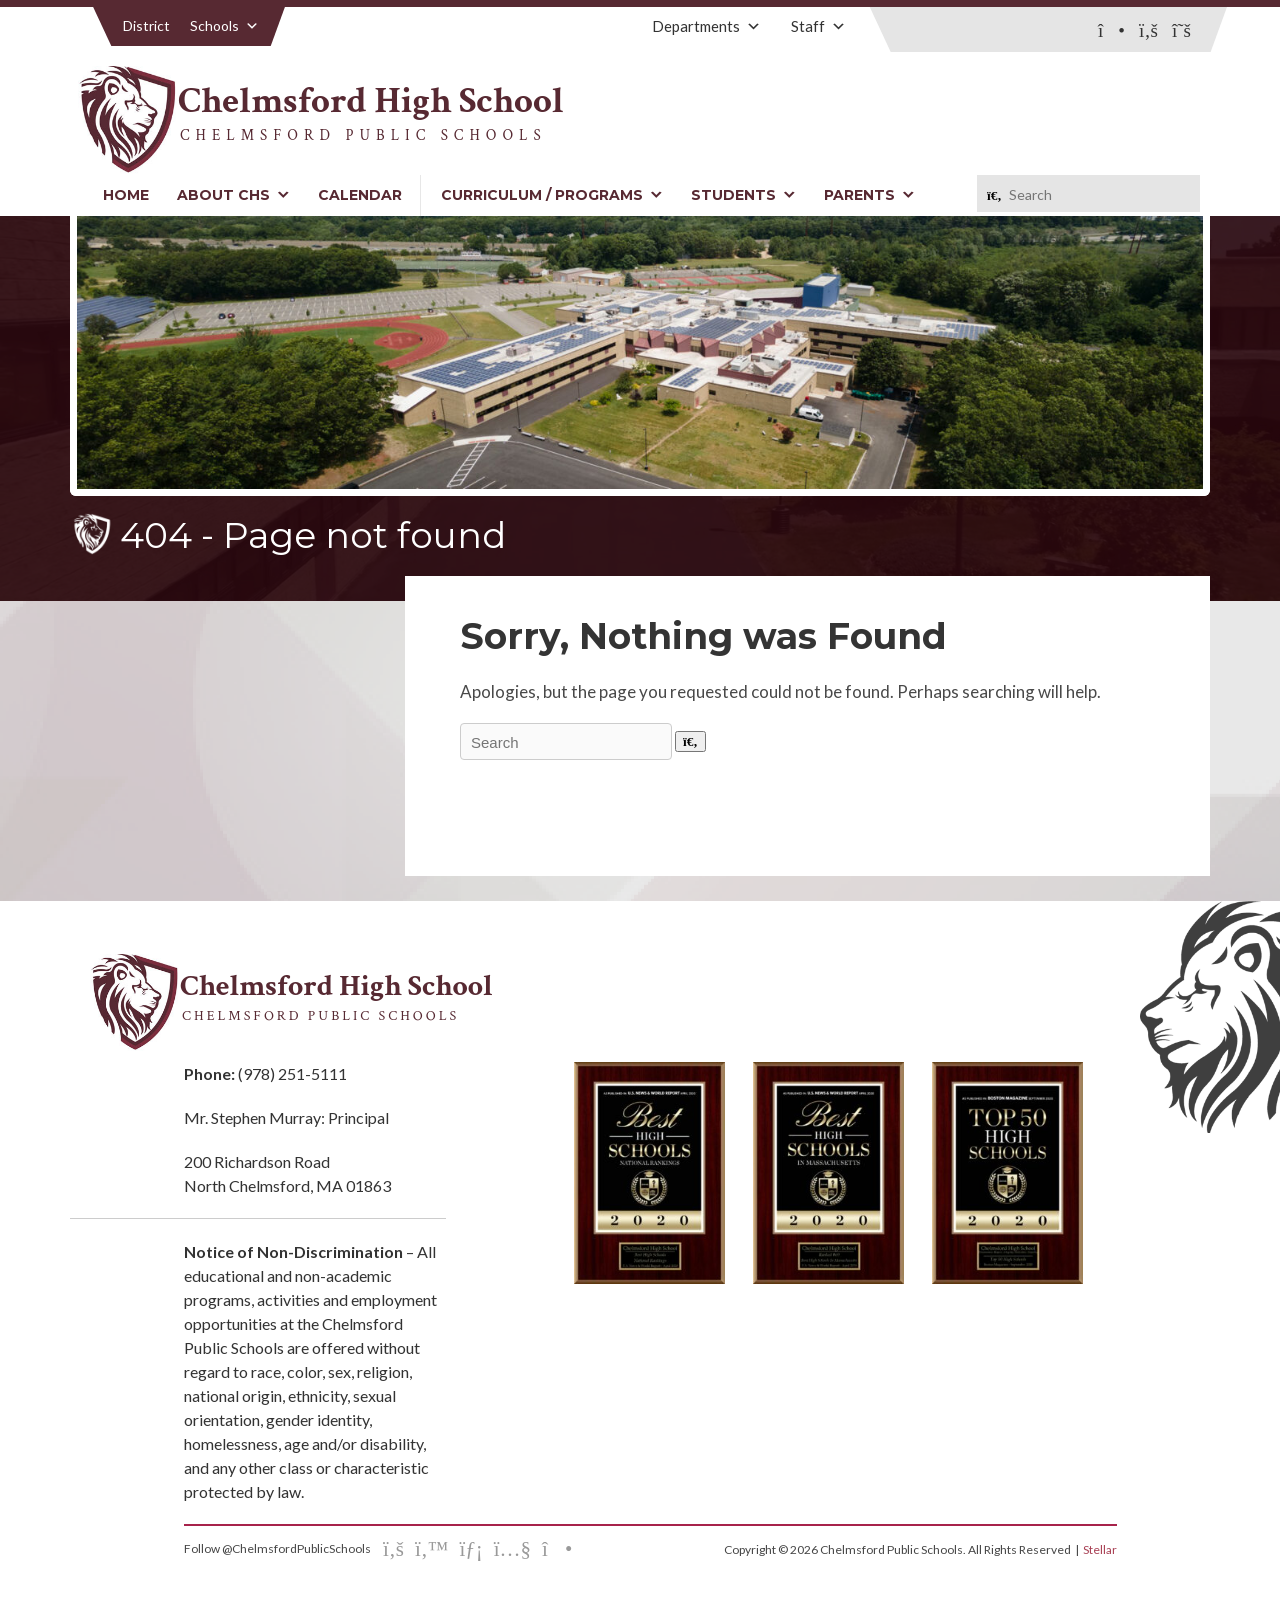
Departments (706, 26)
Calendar (360, 195)
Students (743, 195)
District (146, 25)
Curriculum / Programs (552, 195)
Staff (818, 26)
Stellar (1100, 1549)
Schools (224, 25)
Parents (869, 195)
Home (126, 195)
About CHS (233, 195)
